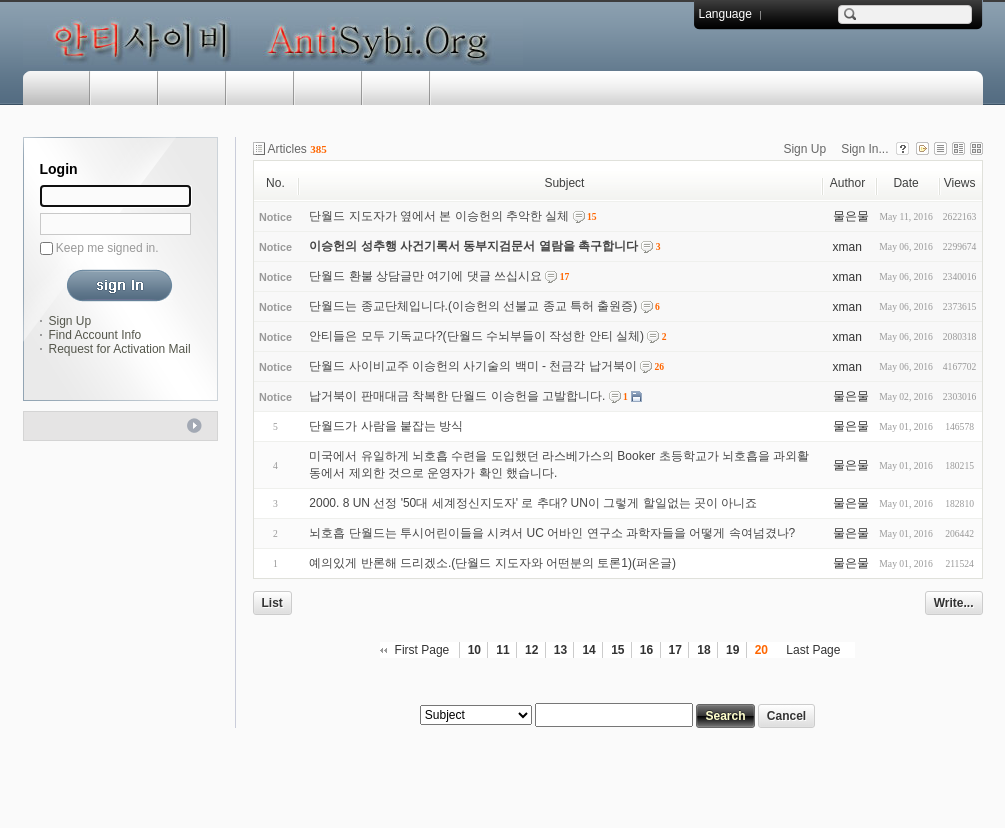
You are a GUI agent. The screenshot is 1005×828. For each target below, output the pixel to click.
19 (732, 650)
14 (588, 650)
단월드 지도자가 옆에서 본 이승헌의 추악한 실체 (439, 216)
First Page (422, 650)
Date (905, 183)
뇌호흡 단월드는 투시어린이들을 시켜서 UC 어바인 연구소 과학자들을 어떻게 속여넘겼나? (552, 533)
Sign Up (70, 321)
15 (617, 650)
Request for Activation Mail (120, 349)
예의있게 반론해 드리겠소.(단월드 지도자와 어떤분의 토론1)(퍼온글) (492, 563)
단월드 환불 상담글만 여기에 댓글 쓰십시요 (425, 276)
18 (703, 650)
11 (502, 650)
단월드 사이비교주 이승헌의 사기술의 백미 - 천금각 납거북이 (472, 366)
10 (474, 650)
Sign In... (864, 149)
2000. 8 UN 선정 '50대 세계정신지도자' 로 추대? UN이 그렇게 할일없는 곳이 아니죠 (533, 503)
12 (531, 650)
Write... (954, 603)
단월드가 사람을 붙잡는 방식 (386, 426)
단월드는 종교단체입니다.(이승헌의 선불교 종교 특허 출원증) (473, 306)
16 (646, 650)
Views (960, 183)
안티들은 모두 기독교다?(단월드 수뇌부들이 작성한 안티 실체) (476, 336)
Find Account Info (95, 335)
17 (675, 650)
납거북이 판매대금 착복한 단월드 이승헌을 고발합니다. (457, 396)
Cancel (786, 716)
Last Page (813, 650)
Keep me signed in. (107, 248)
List (272, 603)
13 (560, 650)
